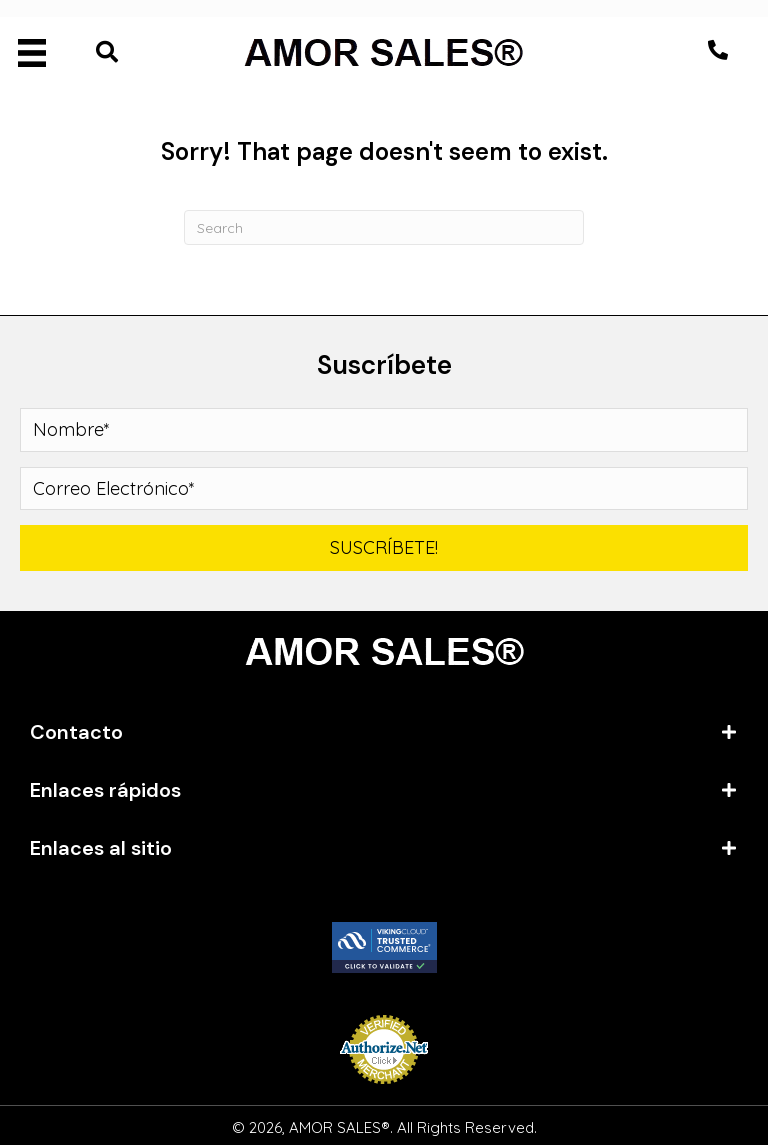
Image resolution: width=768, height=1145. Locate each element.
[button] (718, 50)
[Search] (384, 227)
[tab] (384, 732)
